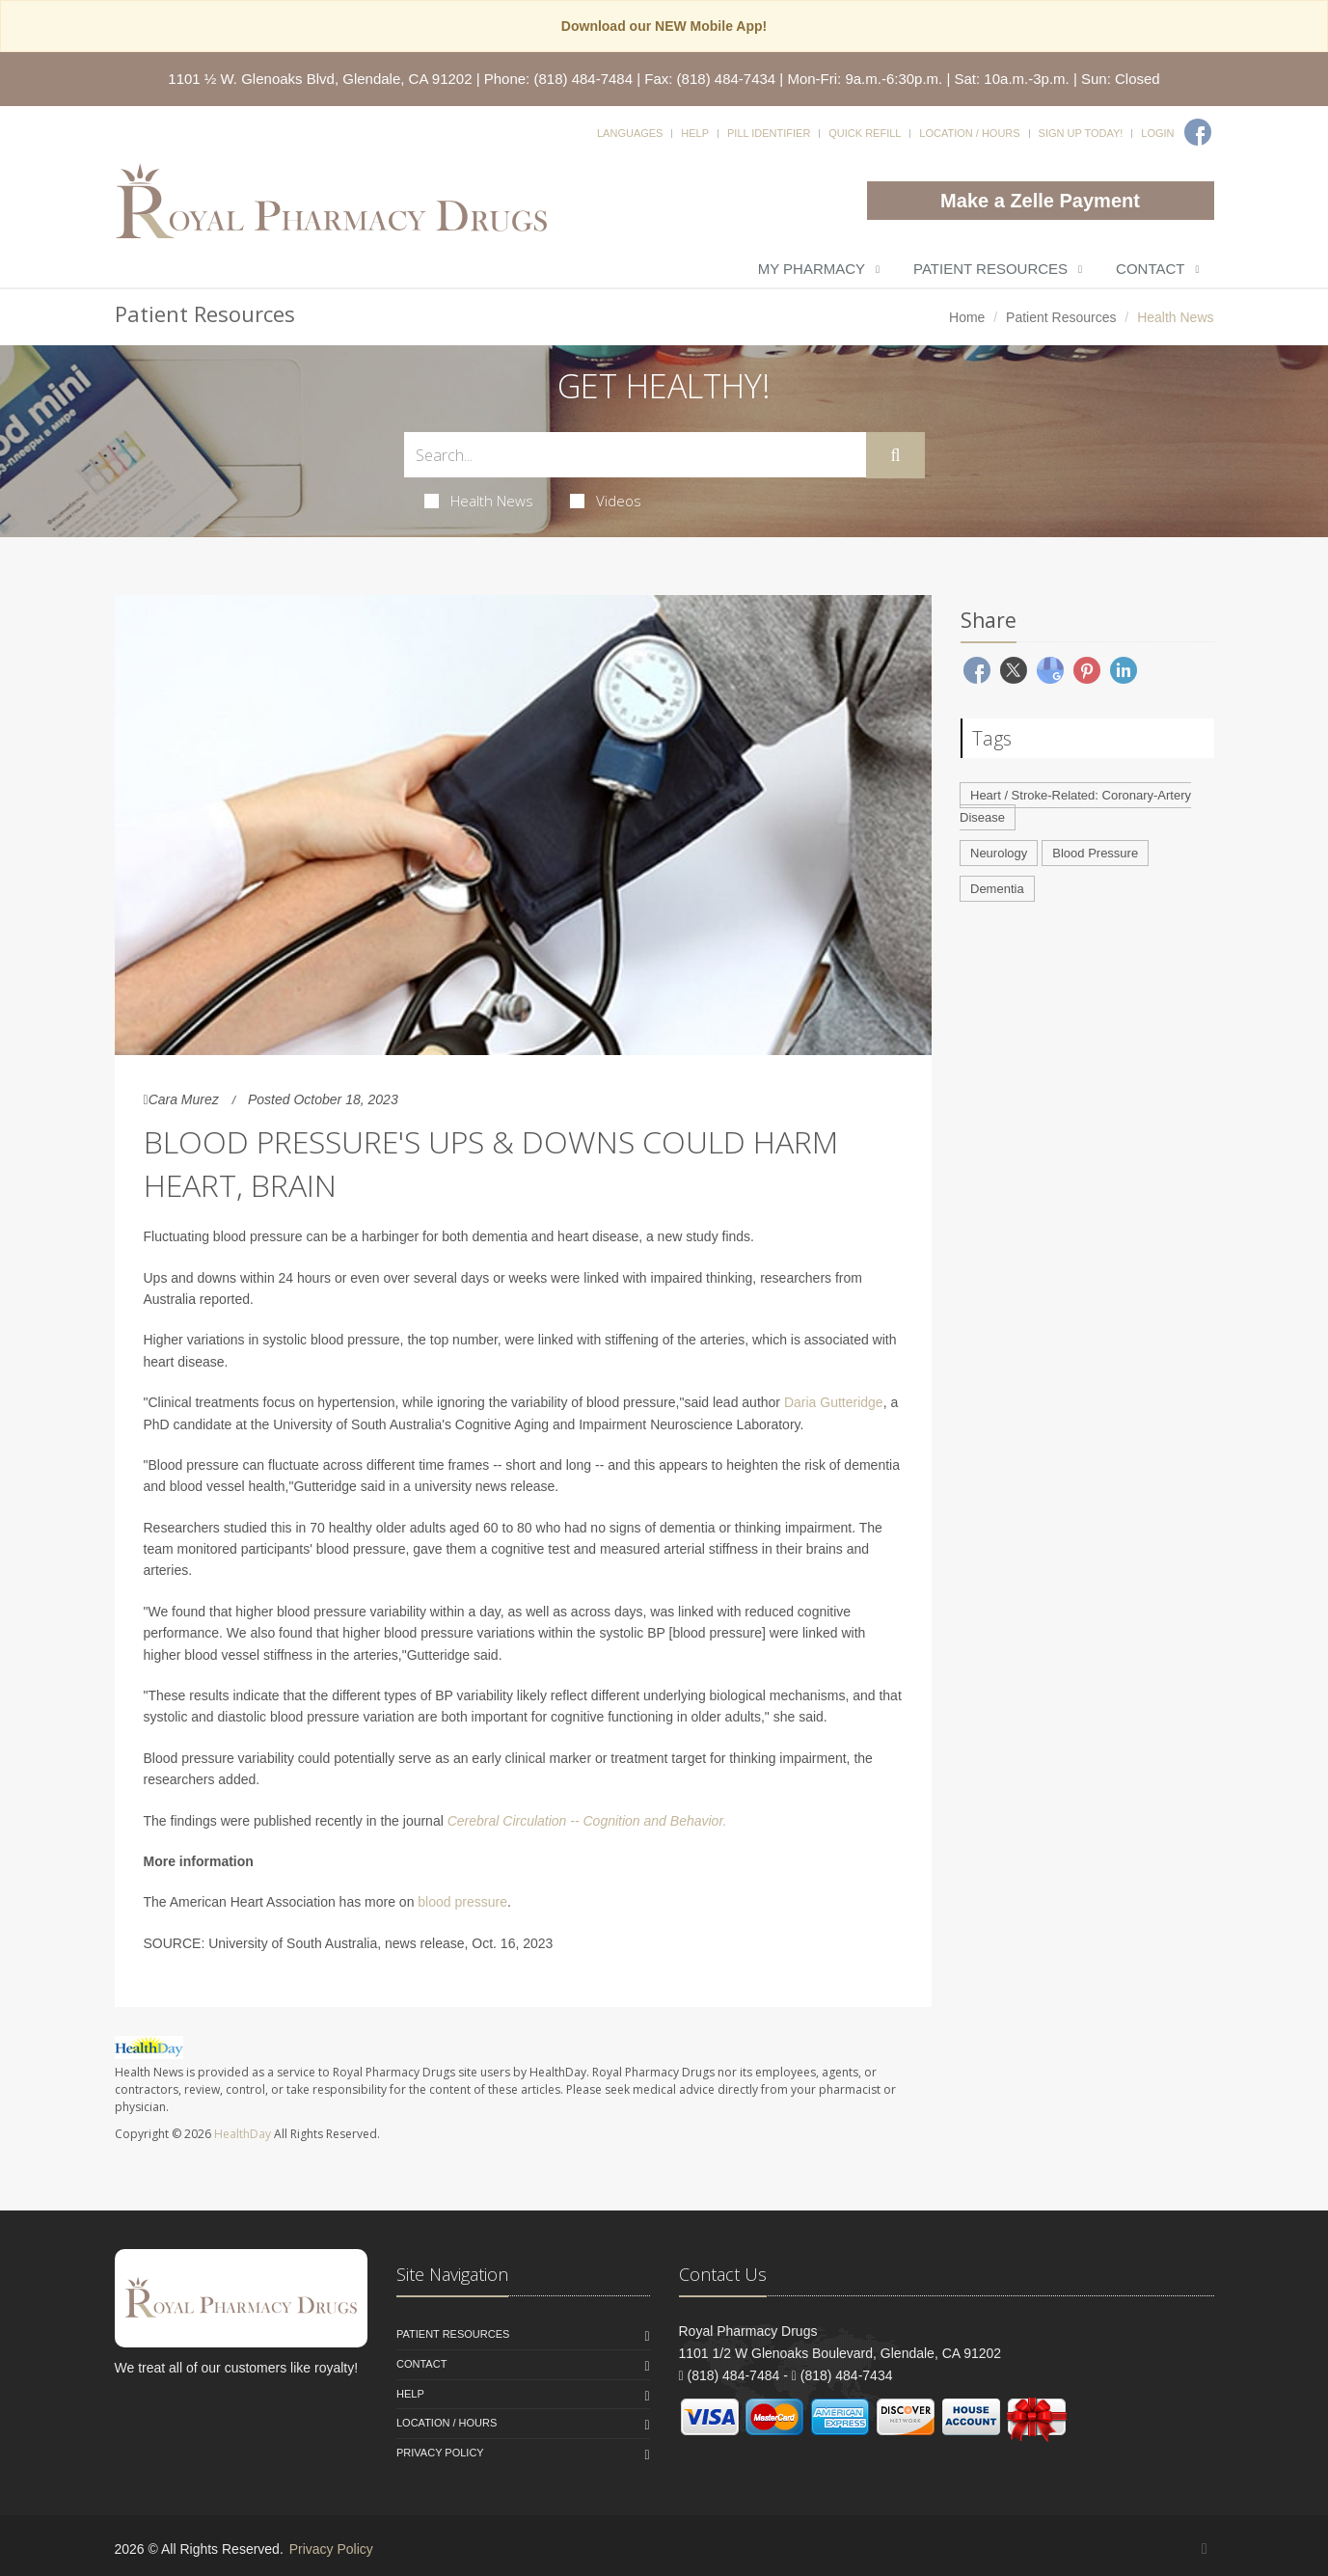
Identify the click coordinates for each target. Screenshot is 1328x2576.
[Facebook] (1197, 132)
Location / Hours (969, 133)
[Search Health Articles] (635, 454)
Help (695, 133)
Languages (630, 133)
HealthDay (242, 2134)
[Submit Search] (895, 455)
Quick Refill (864, 133)
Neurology (998, 853)
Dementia (997, 888)
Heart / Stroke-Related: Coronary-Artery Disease (1075, 806)
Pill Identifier (768, 133)
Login (1157, 133)
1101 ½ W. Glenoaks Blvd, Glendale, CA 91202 (320, 78)
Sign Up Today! (1081, 133)
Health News (478, 500)
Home (967, 317)
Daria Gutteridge (833, 1402)
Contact (1150, 268)
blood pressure (462, 1902)
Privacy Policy (440, 2452)
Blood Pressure (1095, 853)
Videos (605, 500)
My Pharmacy (811, 268)
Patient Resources (990, 268)
